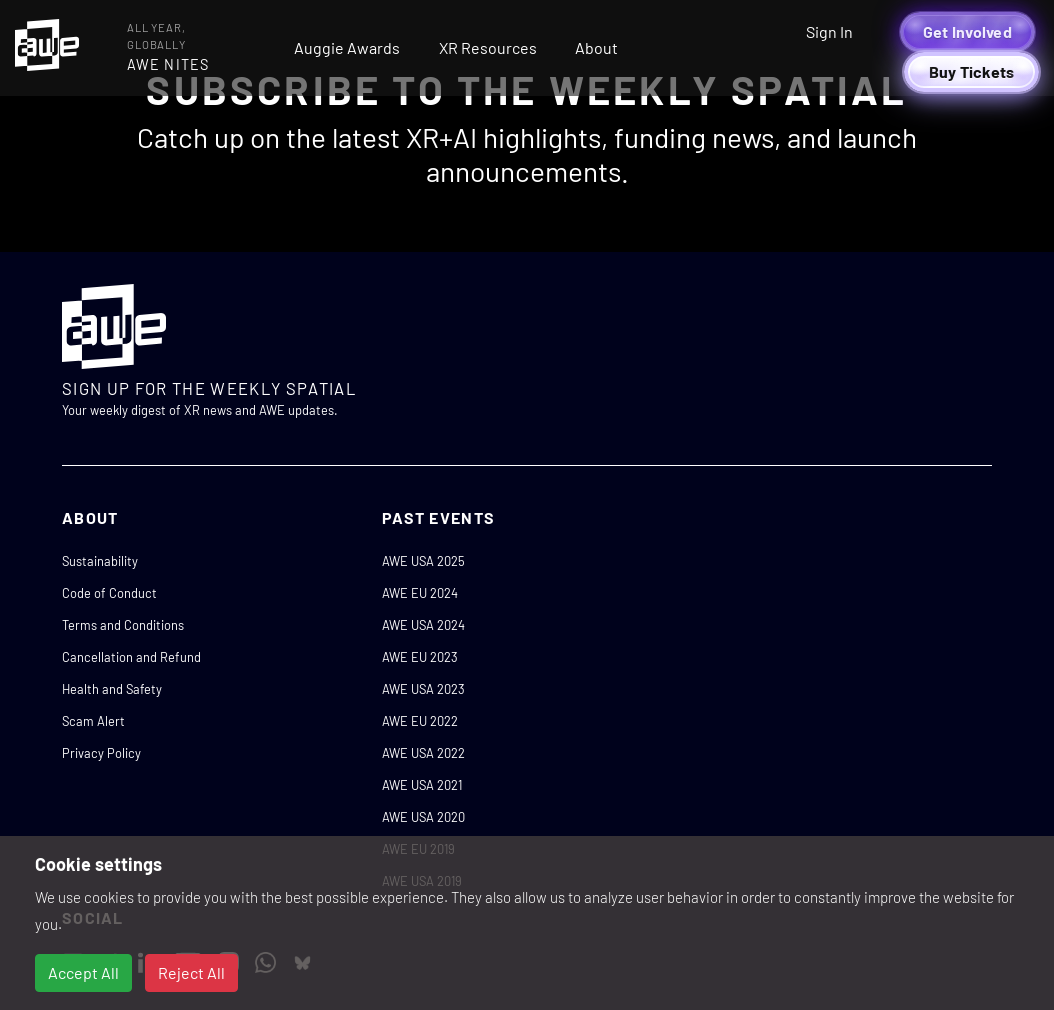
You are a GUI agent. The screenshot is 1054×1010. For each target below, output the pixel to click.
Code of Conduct (109, 593)
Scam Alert (93, 721)
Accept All (83, 972)
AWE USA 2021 (422, 785)
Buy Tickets (972, 71)
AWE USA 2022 (423, 753)
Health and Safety (112, 689)
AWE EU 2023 (420, 657)
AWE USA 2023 (423, 689)
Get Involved (967, 31)
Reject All (191, 972)
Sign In (829, 31)
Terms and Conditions (123, 625)
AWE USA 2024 (423, 625)
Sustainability (100, 561)
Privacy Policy (101, 753)
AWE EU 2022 (420, 721)
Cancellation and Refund (131, 657)
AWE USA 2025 (423, 561)
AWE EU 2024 (420, 593)
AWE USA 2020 (423, 817)
